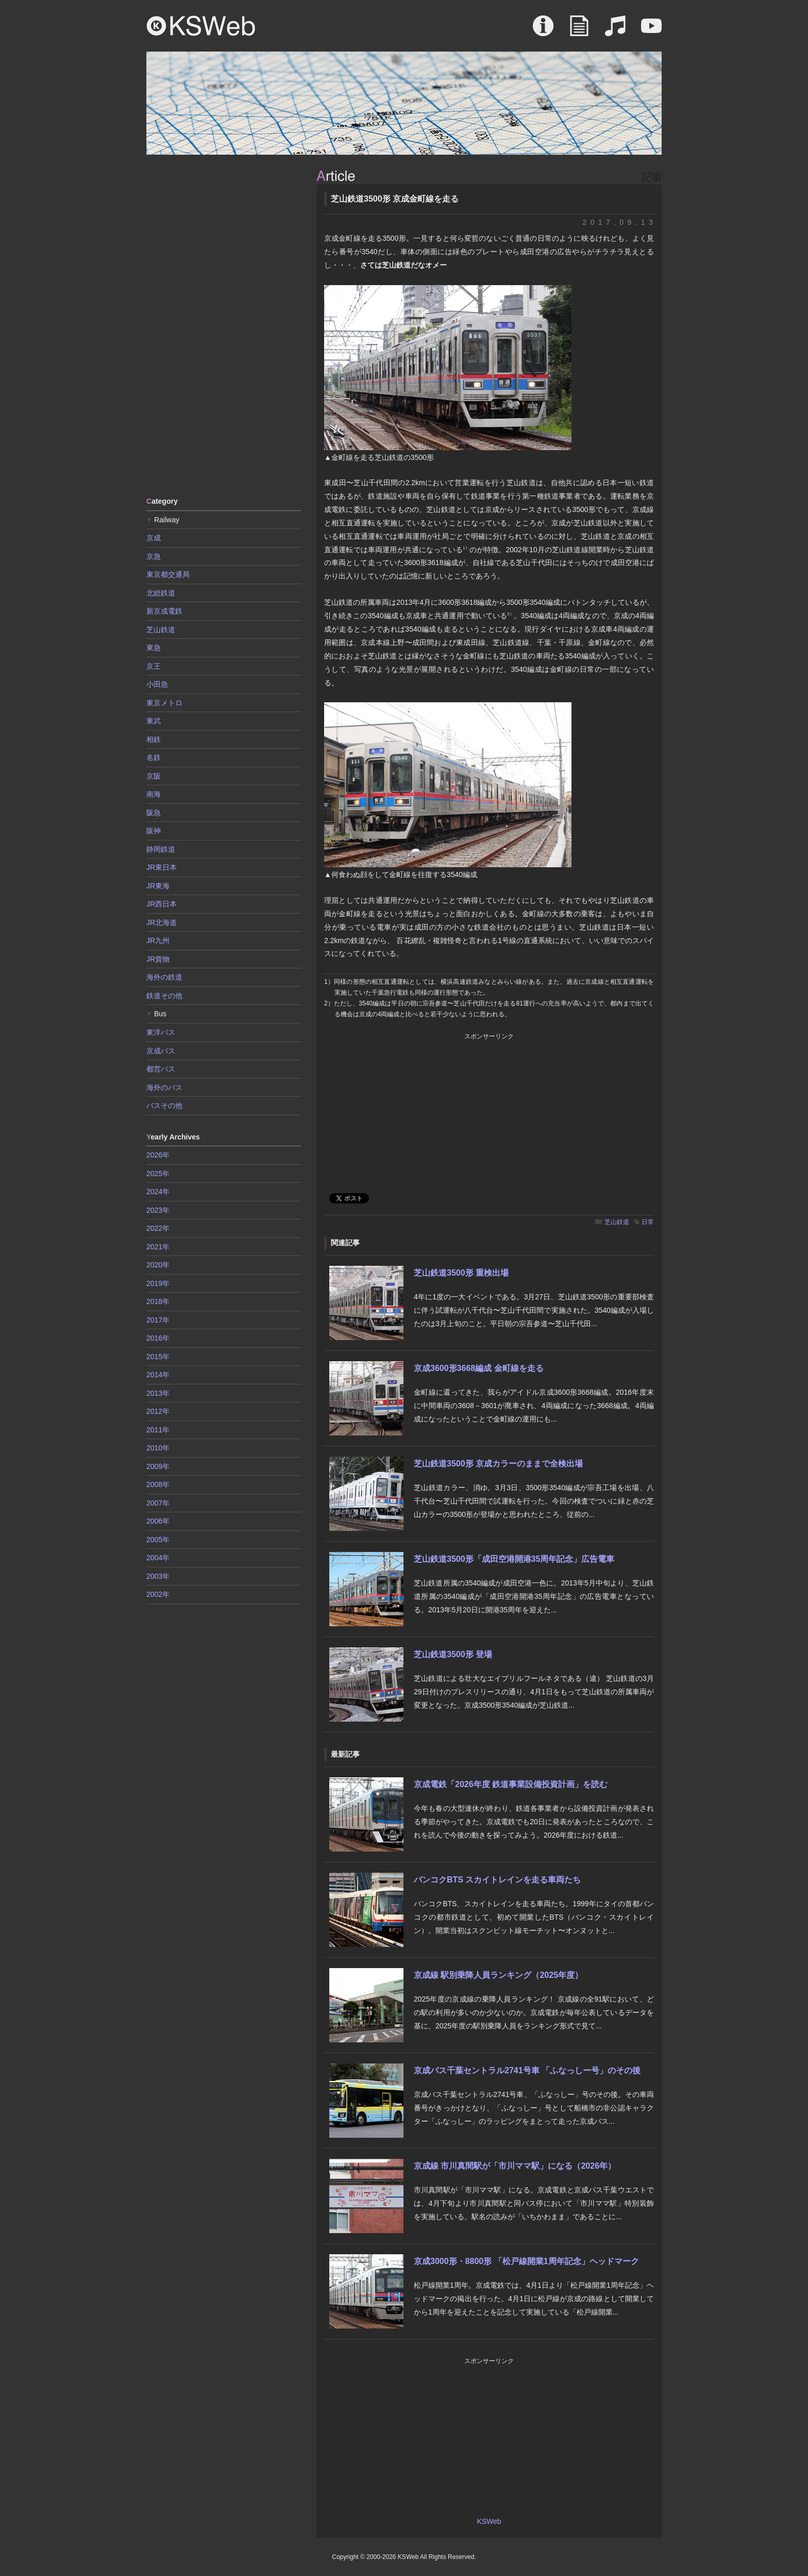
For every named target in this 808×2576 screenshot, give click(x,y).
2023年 (158, 1210)
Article (579, 30)
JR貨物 (158, 959)
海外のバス (164, 1087)
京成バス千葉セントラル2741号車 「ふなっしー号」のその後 (527, 2070)
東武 (153, 721)
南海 (153, 794)
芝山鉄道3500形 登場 (453, 1654)
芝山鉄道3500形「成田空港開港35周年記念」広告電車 (514, 1559)
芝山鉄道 (616, 1222)
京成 (153, 538)
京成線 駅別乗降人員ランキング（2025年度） (498, 1975)
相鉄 (153, 739)
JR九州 (158, 940)
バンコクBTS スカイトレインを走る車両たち (497, 1879)
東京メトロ (164, 703)
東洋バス (160, 1032)
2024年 (158, 1191)
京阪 (153, 776)
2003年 (158, 1576)
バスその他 (164, 1105)
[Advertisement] (223, 325)
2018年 (158, 1301)
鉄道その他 (164, 996)
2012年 (158, 1411)
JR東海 (158, 886)
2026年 (158, 1155)
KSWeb (201, 25)
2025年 (158, 1173)
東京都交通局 (168, 574)
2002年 (158, 1594)
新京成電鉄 (164, 611)
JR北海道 (161, 922)
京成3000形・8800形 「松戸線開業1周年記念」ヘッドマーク (526, 2261)
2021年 (158, 1247)
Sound (615, 30)
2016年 (158, 1338)
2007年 (158, 1503)
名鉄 (153, 757)
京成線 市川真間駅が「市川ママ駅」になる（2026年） (515, 2165)
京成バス (160, 1051)
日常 (648, 1222)
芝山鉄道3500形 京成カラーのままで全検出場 (498, 1463)
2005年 (158, 1539)
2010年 (158, 1448)
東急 (153, 647)
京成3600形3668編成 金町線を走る (479, 1368)
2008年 (158, 1484)
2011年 (158, 1430)
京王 (153, 666)
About (543, 30)
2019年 (158, 1283)
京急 (153, 556)
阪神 (153, 831)
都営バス (160, 1069)
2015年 (158, 1356)
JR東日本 (161, 867)
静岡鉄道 (160, 849)
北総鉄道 (160, 593)
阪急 (153, 812)
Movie (651, 30)
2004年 (158, 1558)
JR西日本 (161, 904)
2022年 (158, 1228)
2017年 (158, 1320)
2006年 (158, 1521)
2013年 (158, 1393)
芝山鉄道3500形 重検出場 (461, 1272)
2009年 (158, 1466)
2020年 (158, 1265)
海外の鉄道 (164, 977)
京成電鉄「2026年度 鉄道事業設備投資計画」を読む (511, 1784)
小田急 (157, 684)
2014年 (158, 1374)
